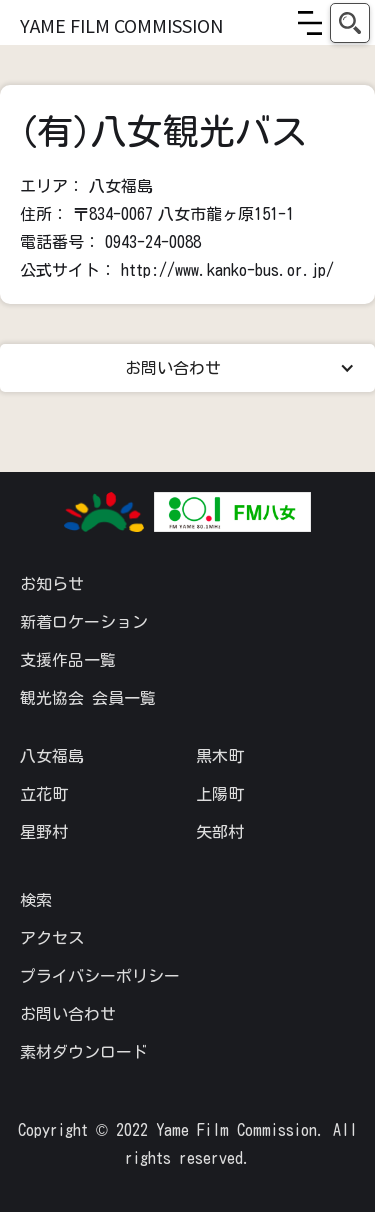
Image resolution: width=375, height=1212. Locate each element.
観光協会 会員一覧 (88, 698)
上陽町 (220, 794)
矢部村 (220, 832)
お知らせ (52, 584)
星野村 (44, 832)
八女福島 (52, 756)
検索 (36, 900)
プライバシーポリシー (100, 976)
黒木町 (220, 756)
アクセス (52, 938)
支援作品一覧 (68, 660)
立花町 (44, 794)
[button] (310, 23)
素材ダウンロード (84, 1052)
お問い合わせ (68, 1014)
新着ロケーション (84, 622)
